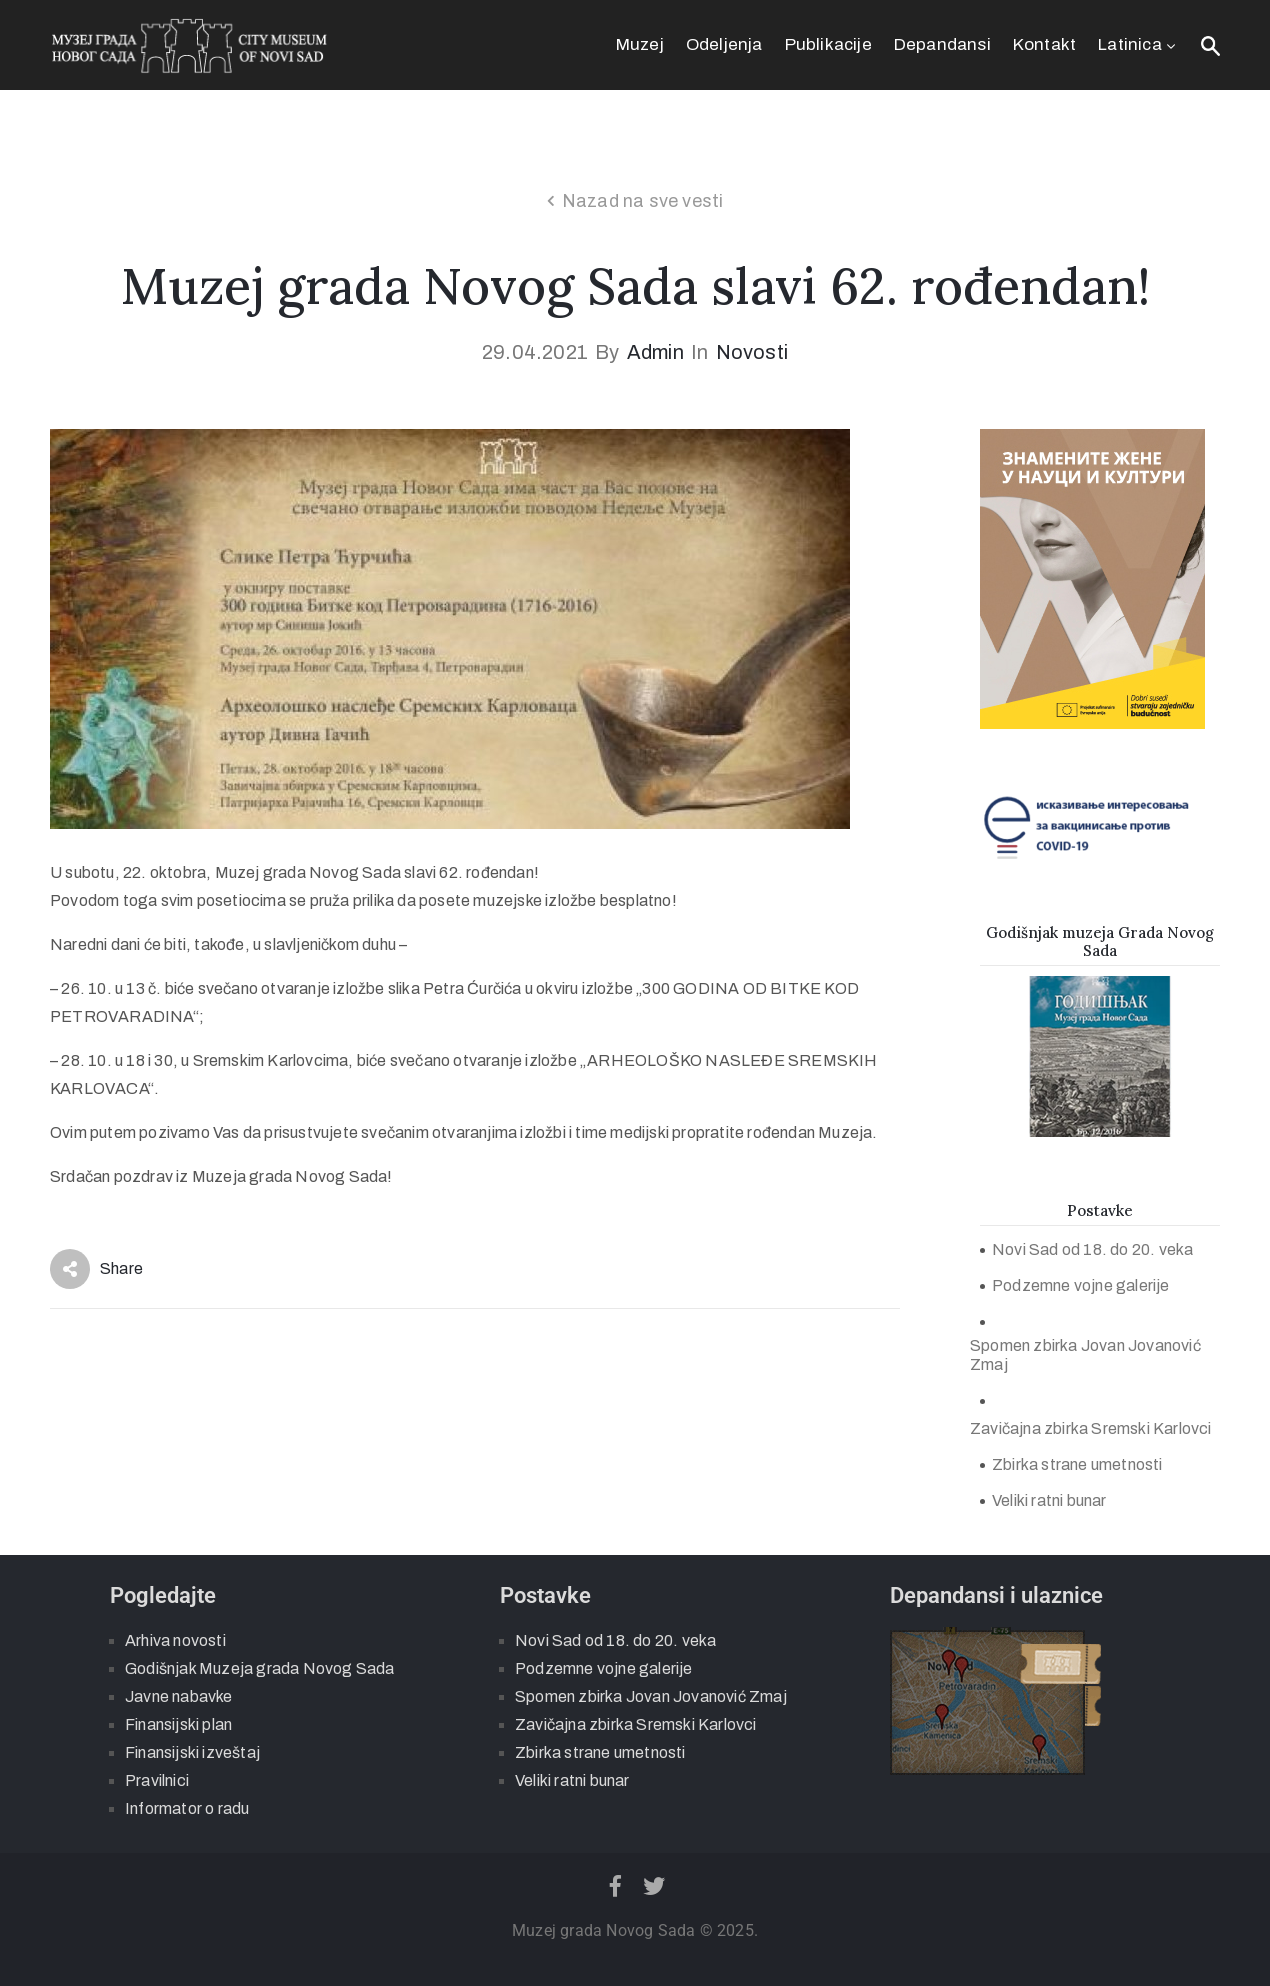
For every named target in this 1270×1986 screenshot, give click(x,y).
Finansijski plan (178, 1724)
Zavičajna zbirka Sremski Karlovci (1091, 1428)
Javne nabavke (179, 1696)
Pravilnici (157, 1780)
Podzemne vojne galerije (1081, 1285)
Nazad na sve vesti (643, 201)
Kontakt (1044, 44)
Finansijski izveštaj (192, 1752)
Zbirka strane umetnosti (1077, 1464)
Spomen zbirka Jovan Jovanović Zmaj (1085, 1355)
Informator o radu (187, 1808)
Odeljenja (724, 44)
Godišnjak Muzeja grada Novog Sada (260, 1668)
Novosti (752, 352)
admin (655, 352)
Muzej (640, 44)
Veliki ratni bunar (1049, 1500)
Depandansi (942, 44)
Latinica (1138, 44)
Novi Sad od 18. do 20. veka (1092, 1249)
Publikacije (828, 44)
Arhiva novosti (175, 1640)
